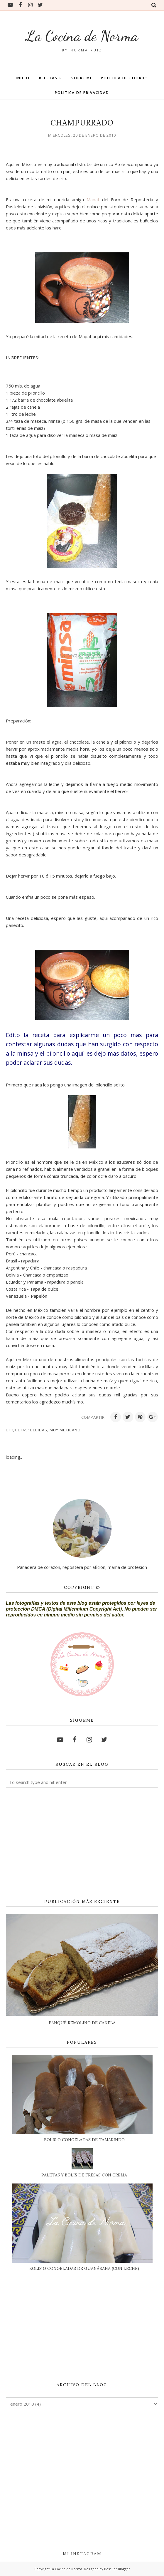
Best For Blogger (117, 2569)
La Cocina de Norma (82, 35)
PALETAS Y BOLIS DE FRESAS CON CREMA (84, 2175)
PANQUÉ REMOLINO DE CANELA (82, 2022)
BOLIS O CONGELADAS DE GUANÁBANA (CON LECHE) (84, 2268)
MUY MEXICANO (65, 1430)
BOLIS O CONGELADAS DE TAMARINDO (84, 2139)
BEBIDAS (38, 1430)
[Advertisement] (82, 1843)
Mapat (94, 199)
